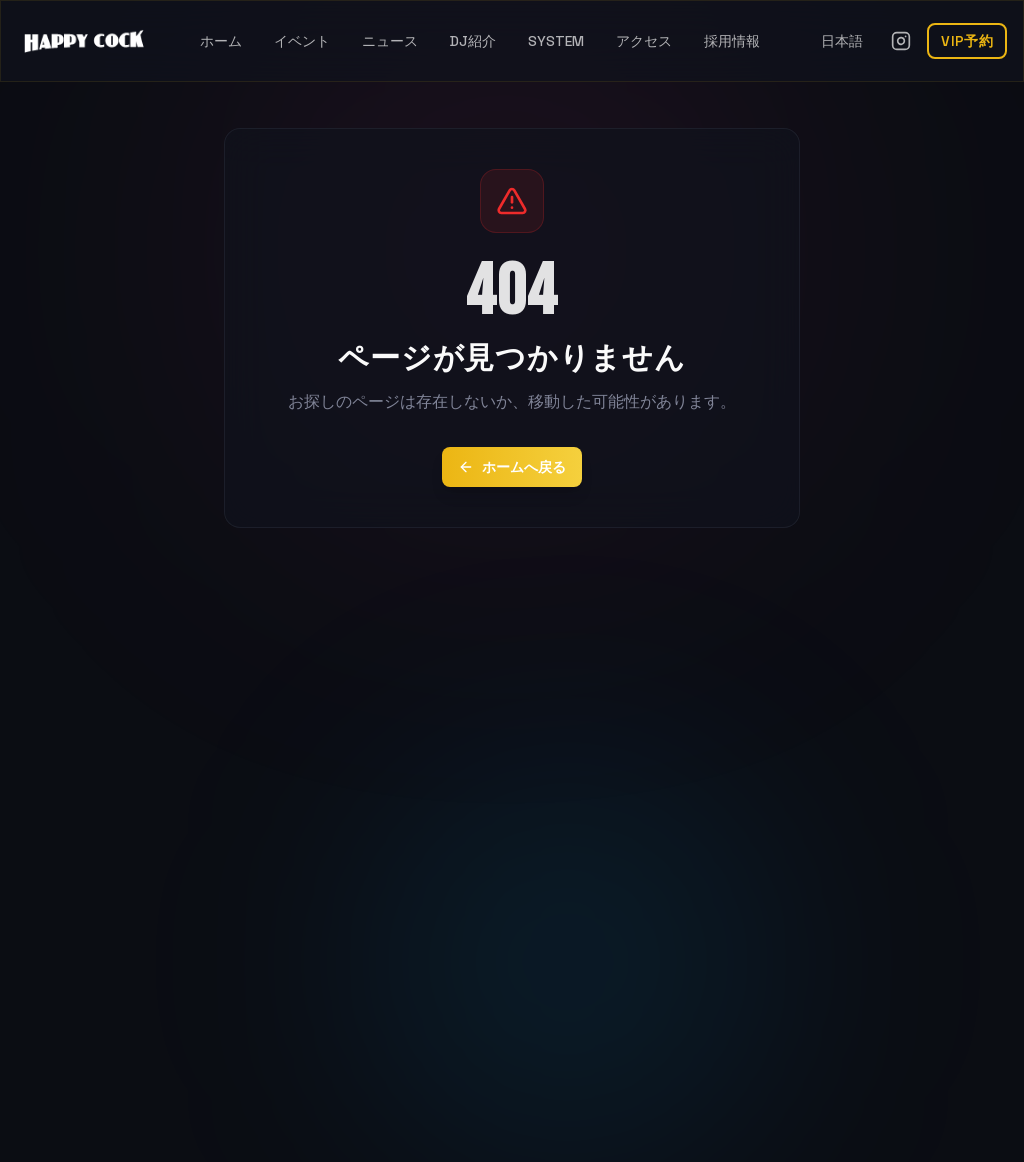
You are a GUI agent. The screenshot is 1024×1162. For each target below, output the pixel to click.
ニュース (390, 41)
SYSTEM (556, 41)
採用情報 (732, 41)
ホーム (221, 41)
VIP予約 (967, 41)
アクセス (644, 41)
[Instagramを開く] (901, 41)
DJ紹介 (473, 41)
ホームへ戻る (512, 467)
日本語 (842, 41)
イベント (302, 41)
